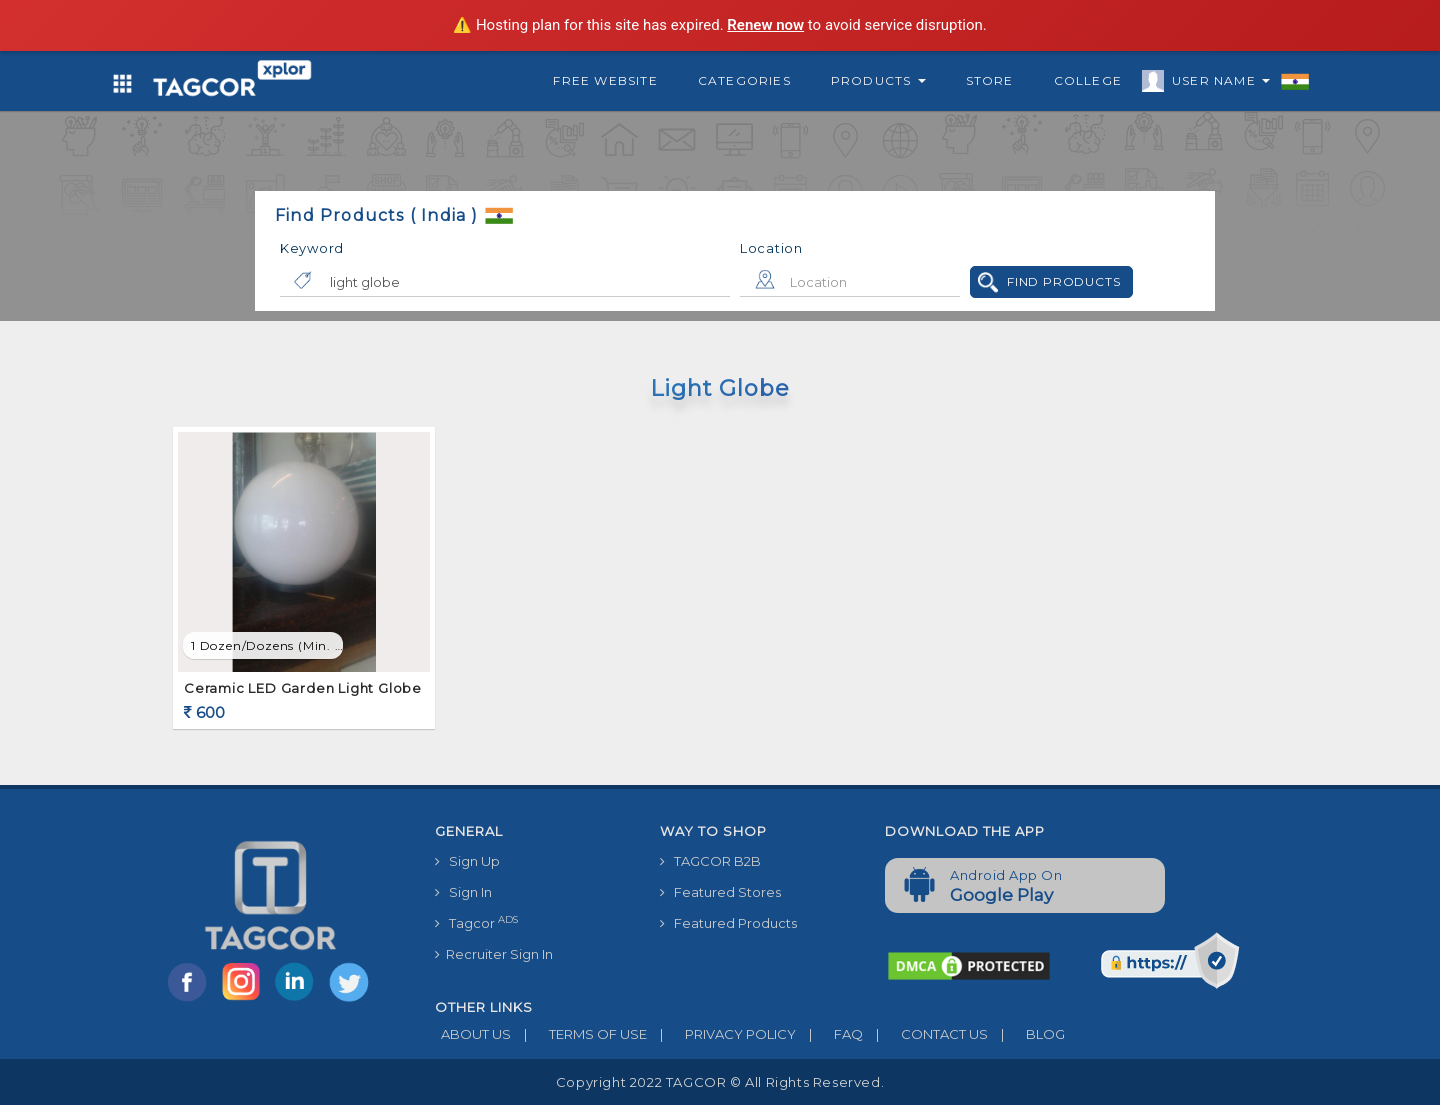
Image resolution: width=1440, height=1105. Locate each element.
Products (878, 80)
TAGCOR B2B (710, 861)
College (1088, 80)
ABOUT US (473, 1034)
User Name (1216, 84)
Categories (744, 80)
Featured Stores (720, 892)
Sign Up (467, 861)
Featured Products (728, 923)
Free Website (605, 80)
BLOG (1026, 1034)
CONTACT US (925, 1034)
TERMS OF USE (579, 1034)
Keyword (312, 248)
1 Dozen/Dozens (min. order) (267, 645)
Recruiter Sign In (494, 954)
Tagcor (476, 922)
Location (771, 248)
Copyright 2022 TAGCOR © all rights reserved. (720, 1082)
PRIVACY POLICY (721, 1034)
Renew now (765, 25)
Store (990, 80)
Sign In (463, 892)
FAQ (829, 1034)
